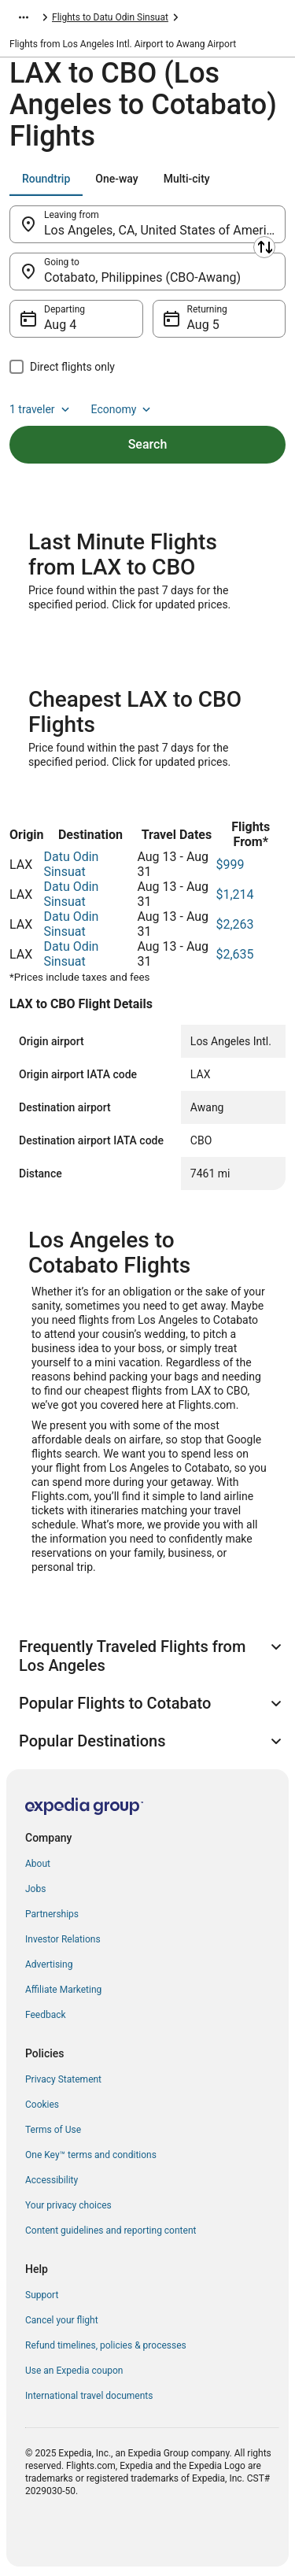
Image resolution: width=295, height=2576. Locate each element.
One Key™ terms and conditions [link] (91, 2154)
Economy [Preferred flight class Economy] (122, 409)
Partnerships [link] (52, 1914)
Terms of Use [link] (53, 2129)
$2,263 (234, 924)
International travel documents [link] (89, 2395)
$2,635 (234, 954)
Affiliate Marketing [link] (63, 1989)
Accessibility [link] (51, 2180)
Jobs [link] (35, 1888)
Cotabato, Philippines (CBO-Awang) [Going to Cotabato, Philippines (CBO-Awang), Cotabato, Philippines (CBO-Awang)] (142, 277)
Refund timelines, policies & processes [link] (105, 2345)
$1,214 (234, 894)
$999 (230, 864)
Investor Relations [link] (63, 1939)
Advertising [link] (48, 1964)
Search (148, 444)
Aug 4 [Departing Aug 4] (60, 324)
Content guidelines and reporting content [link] (110, 2230)
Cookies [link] (42, 2104)
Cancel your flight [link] (61, 2320)
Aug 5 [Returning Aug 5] (203, 324)
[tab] (46, 178)
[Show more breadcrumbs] (23, 17)
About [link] (37, 1863)
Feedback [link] (45, 2014)
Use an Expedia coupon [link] (74, 2370)
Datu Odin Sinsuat (70, 864)
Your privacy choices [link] (68, 2205)
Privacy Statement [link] (63, 2079)
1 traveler (40, 409)
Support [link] (41, 2295)
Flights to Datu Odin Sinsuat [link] (110, 17)
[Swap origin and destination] (264, 247)
